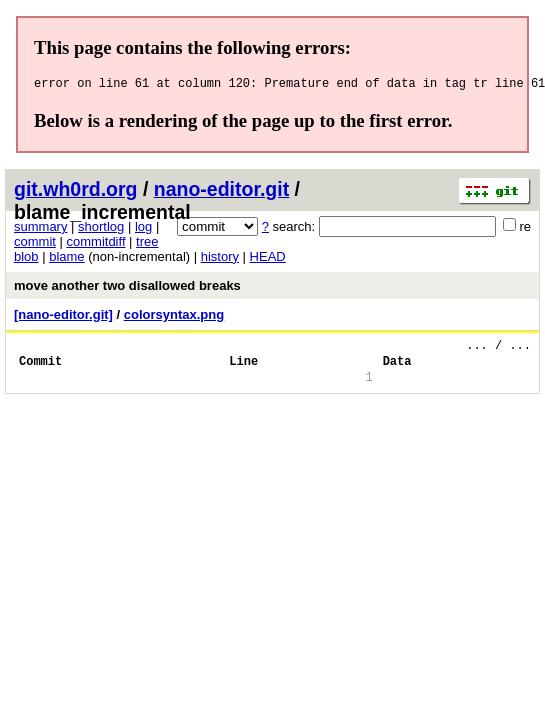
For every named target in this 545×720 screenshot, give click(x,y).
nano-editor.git (221, 192)
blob (26, 259)
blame (66, 259)
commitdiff (96, 244)
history (220, 259)
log (143, 229)
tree (147, 244)
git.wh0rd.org (76, 192)
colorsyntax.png (174, 317)
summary (40, 229)
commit (35, 244)
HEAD (268, 259)
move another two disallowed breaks (127, 288)
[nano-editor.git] (63, 317)
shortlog (101, 229)
